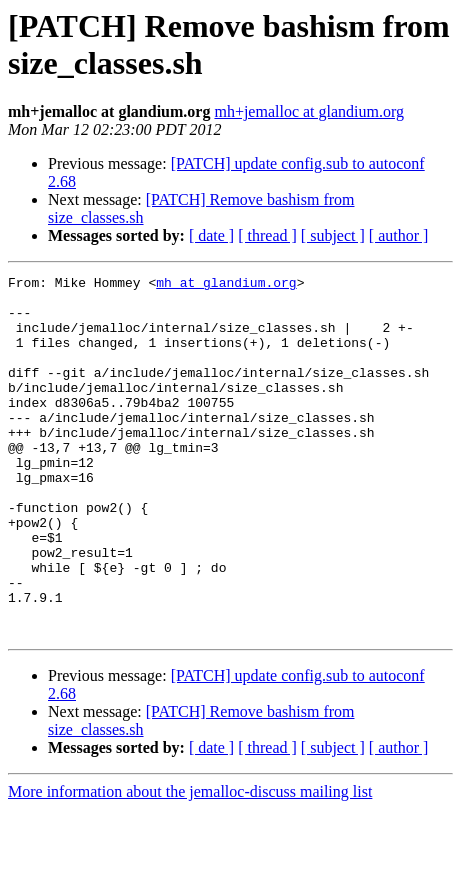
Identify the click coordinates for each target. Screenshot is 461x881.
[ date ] (211, 235)
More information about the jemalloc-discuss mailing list (190, 863)
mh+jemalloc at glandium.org (309, 111)
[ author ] (399, 235)
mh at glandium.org (226, 285)
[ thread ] (267, 235)
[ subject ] (333, 235)
